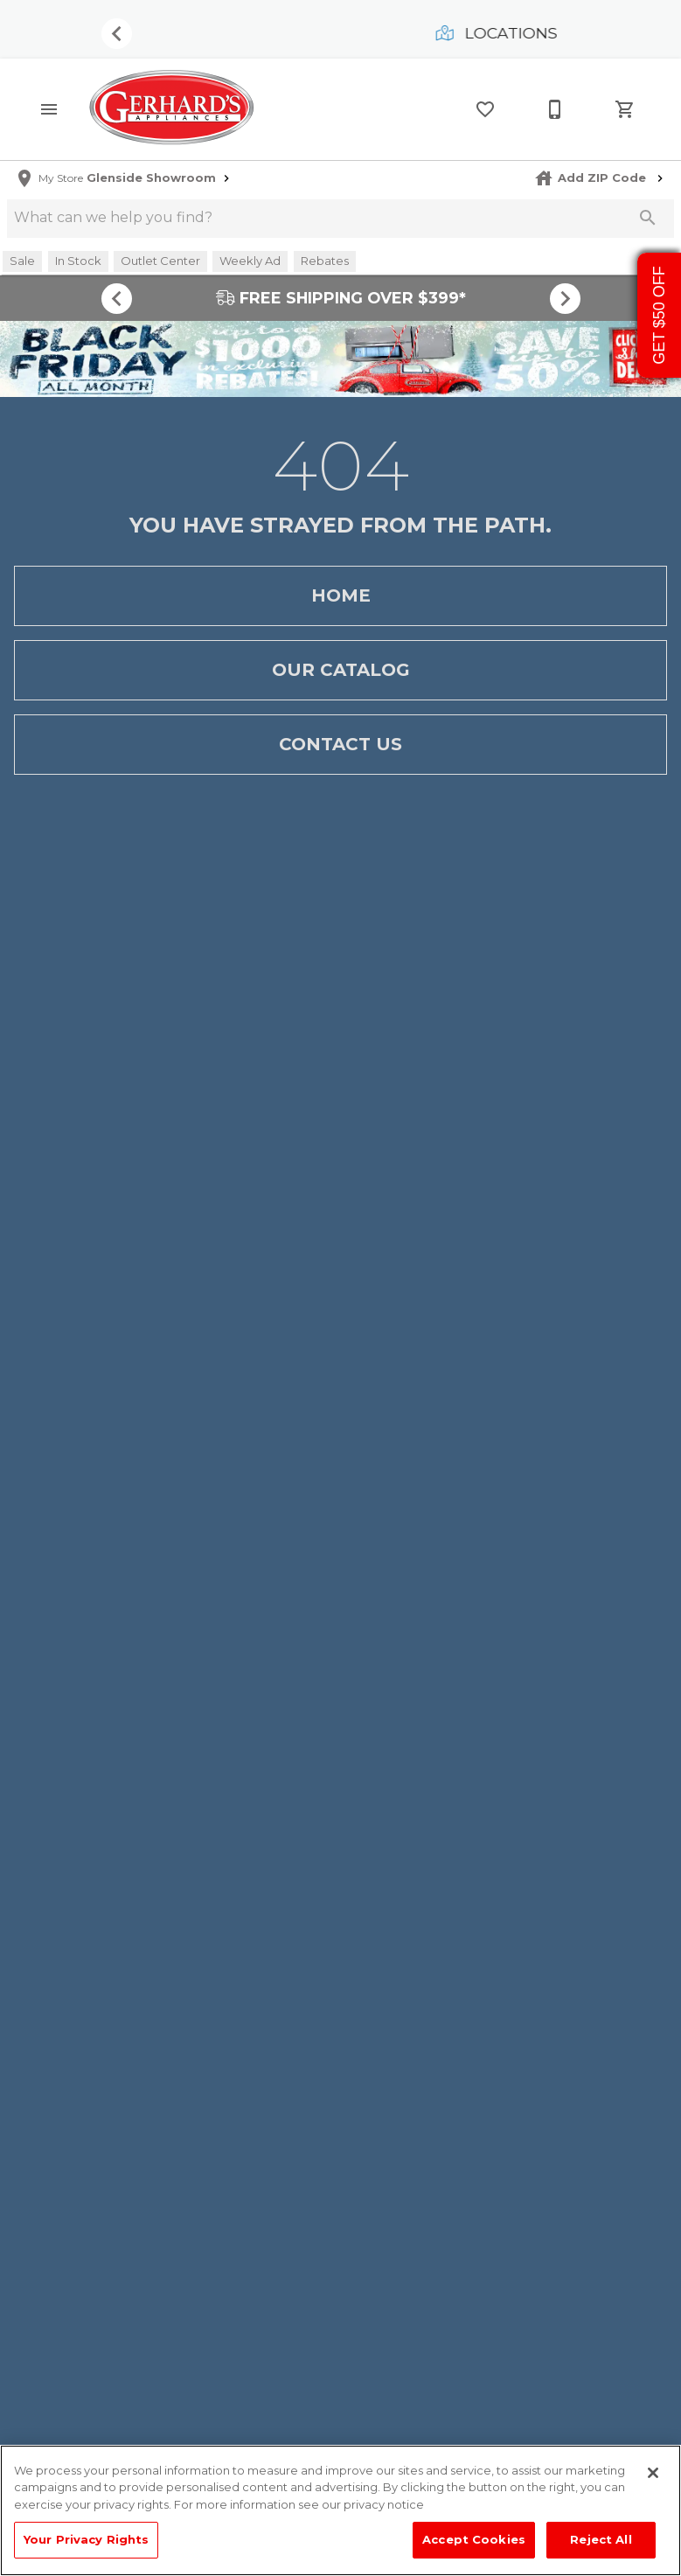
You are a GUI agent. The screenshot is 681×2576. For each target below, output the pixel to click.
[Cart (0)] (625, 109)
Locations (498, 33)
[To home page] (171, 109)
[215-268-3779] (555, 109)
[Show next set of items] (565, 298)
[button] (49, 109)
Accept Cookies (473, 2539)
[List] (485, 109)
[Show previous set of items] (116, 33)
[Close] (653, 2473)
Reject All (600, 2539)
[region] (340, 2510)
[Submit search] (648, 217)
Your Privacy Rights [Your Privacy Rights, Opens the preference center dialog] (86, 2539)
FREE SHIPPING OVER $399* (341, 298)
